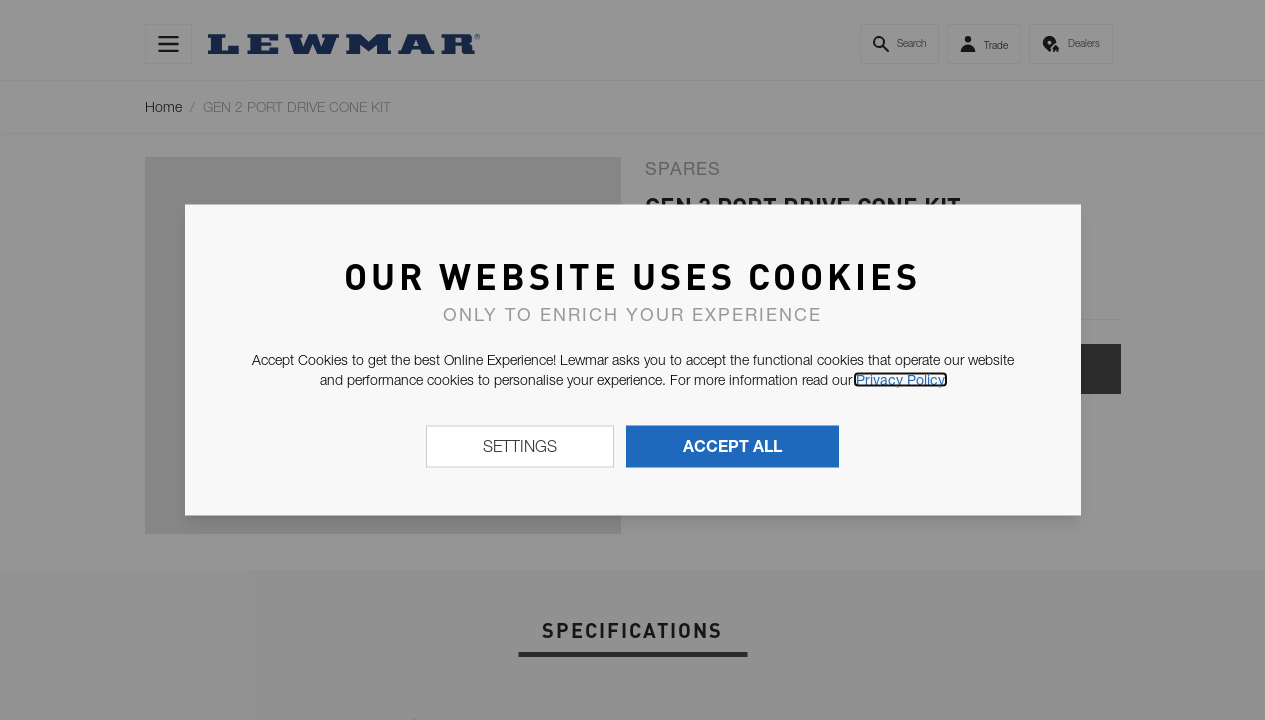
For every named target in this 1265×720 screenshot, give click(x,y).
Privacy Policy (900, 380)
